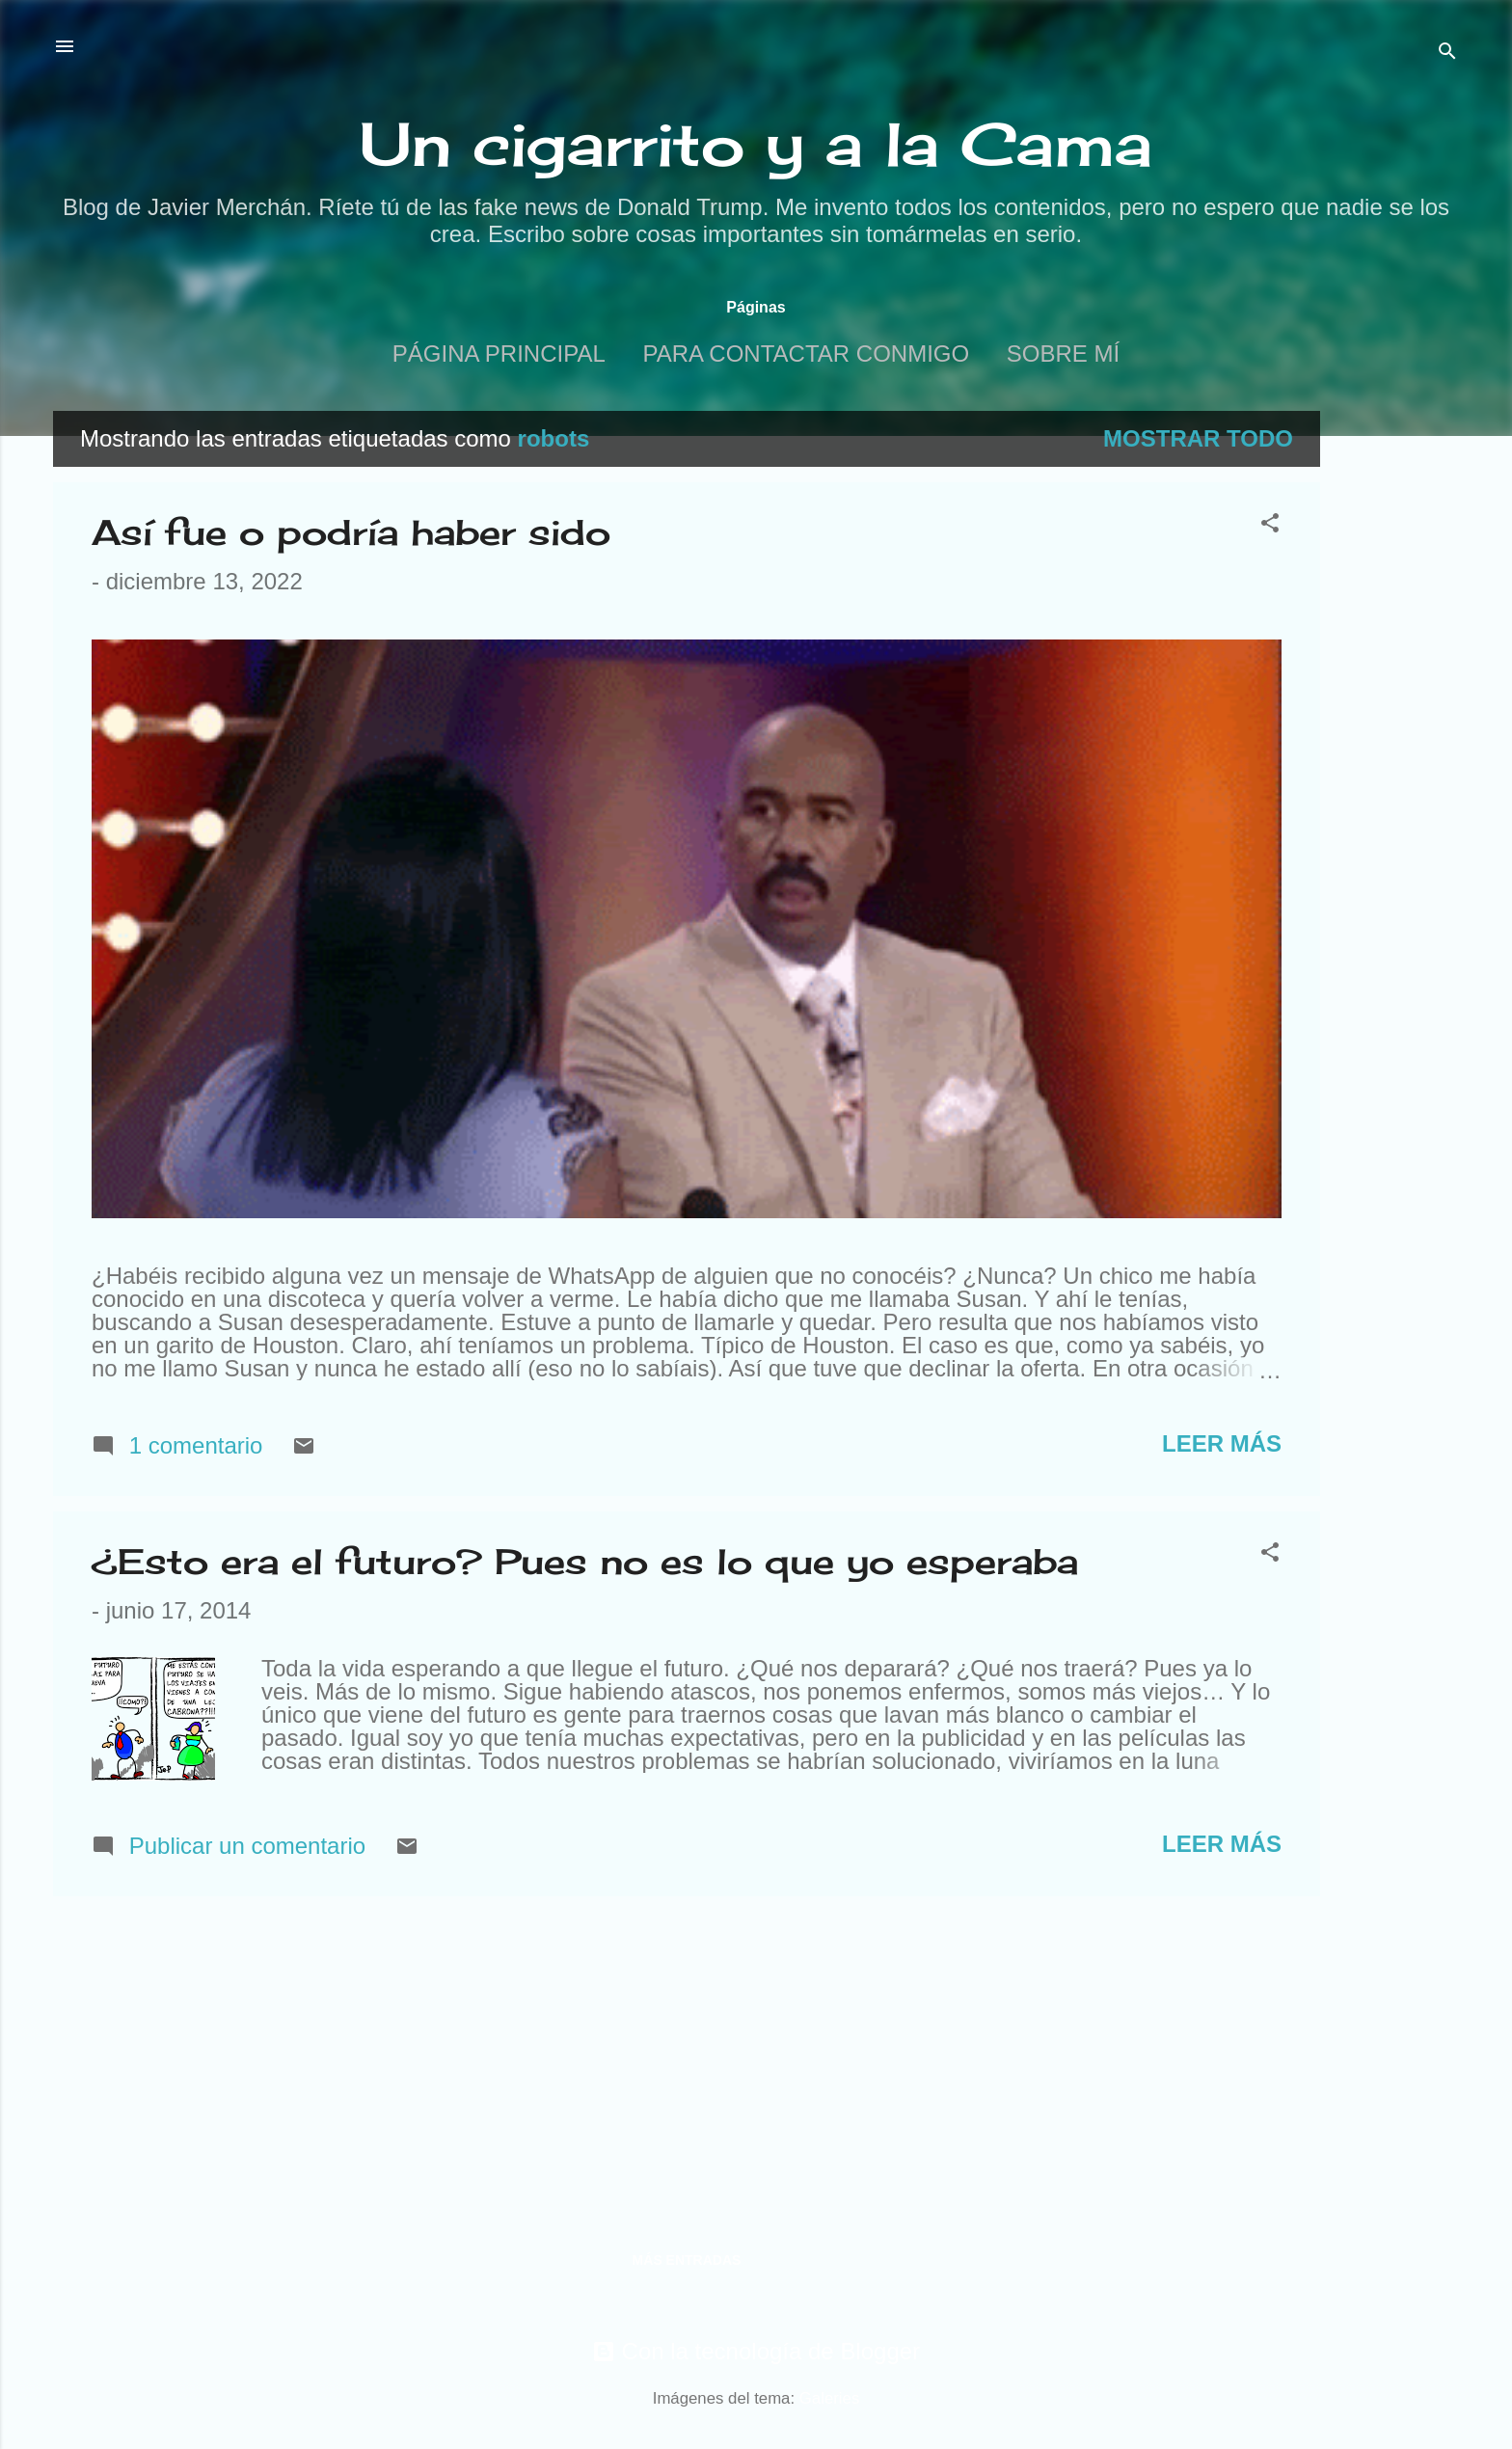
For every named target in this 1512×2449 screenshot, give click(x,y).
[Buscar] (1447, 52)
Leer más (1222, 1443)
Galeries (829, 2398)
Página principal (499, 353)
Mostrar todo (1198, 438)
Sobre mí (1063, 353)
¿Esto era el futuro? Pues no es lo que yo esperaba (585, 1561)
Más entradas (687, 2260)
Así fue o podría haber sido (351, 532)
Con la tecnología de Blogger (756, 2351)
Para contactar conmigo (805, 353)
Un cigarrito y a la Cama (756, 143)
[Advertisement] (1397, 700)
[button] (1270, 524)
